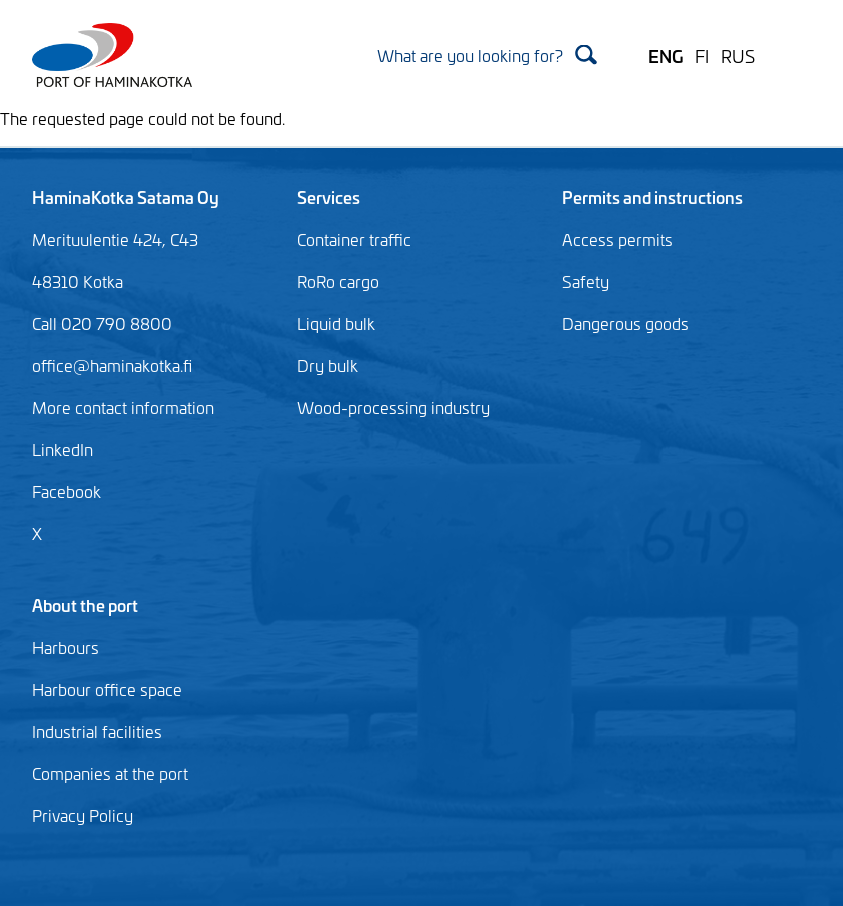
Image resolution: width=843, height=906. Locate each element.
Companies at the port (110, 773)
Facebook (66, 491)
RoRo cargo (338, 281)
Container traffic (354, 239)
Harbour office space (107, 689)
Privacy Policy (82, 815)
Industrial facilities (97, 731)
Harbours (65, 647)
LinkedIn (62, 449)
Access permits (617, 239)
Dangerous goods (625, 323)
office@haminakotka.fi (112, 365)
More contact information (123, 407)
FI (702, 55)
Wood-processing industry (393, 407)
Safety (585, 281)
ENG (665, 55)
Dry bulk (327, 365)
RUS (738, 55)
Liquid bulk (336, 323)
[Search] (487, 54)
